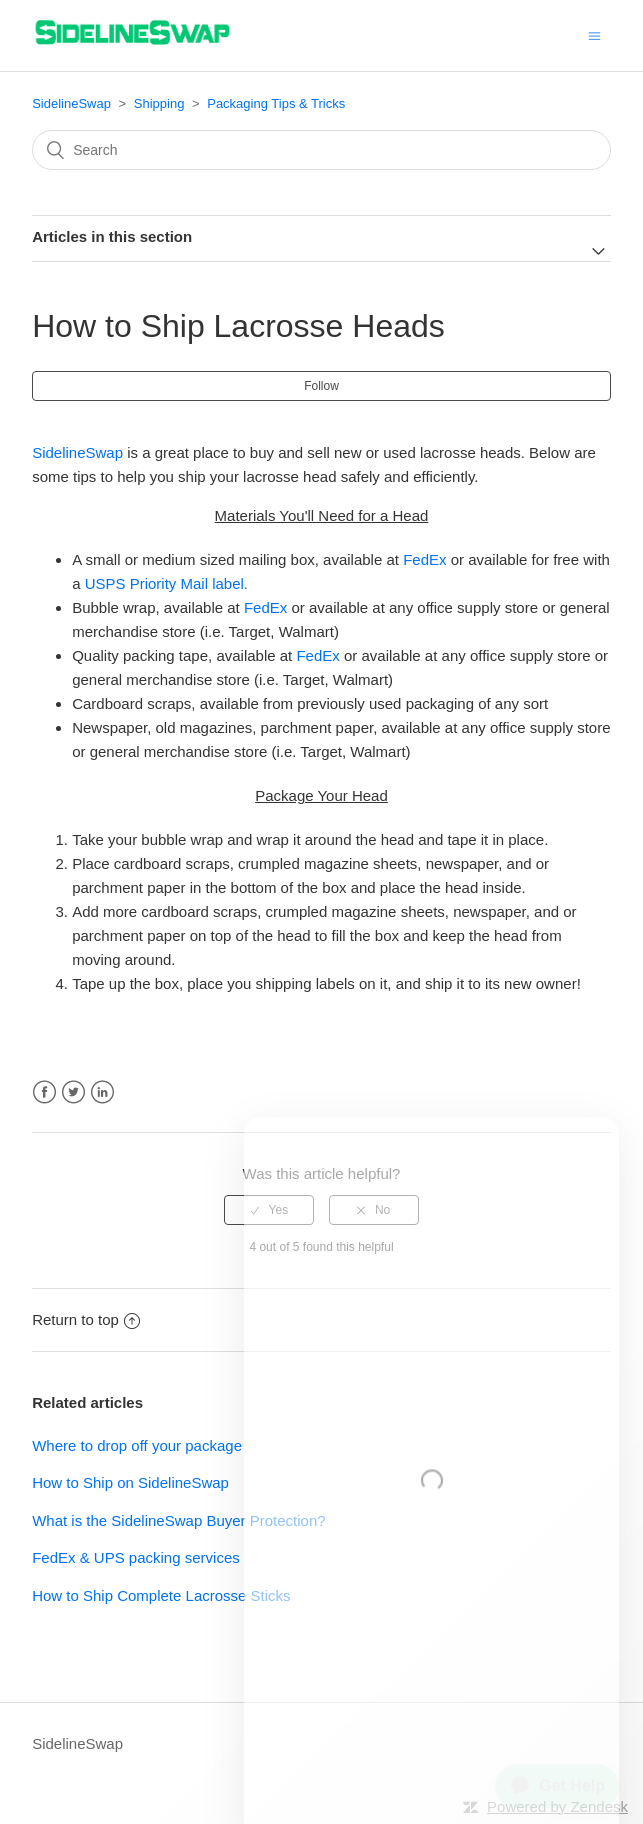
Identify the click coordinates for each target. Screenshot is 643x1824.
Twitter (73, 1092)
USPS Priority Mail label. (166, 583)
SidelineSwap (71, 103)
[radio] (269, 1210)
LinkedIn (102, 1092)
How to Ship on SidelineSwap (130, 1482)
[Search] (321, 150)
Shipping (159, 103)
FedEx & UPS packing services (136, 1557)
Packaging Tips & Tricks (276, 103)
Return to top (86, 1319)
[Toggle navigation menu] (594, 35)
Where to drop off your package (137, 1445)
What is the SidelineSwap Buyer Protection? (179, 1520)
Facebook (44, 1092)
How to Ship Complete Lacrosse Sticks (161, 1595)
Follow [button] (321, 386)
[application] (549, 1778)
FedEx (424, 559)
